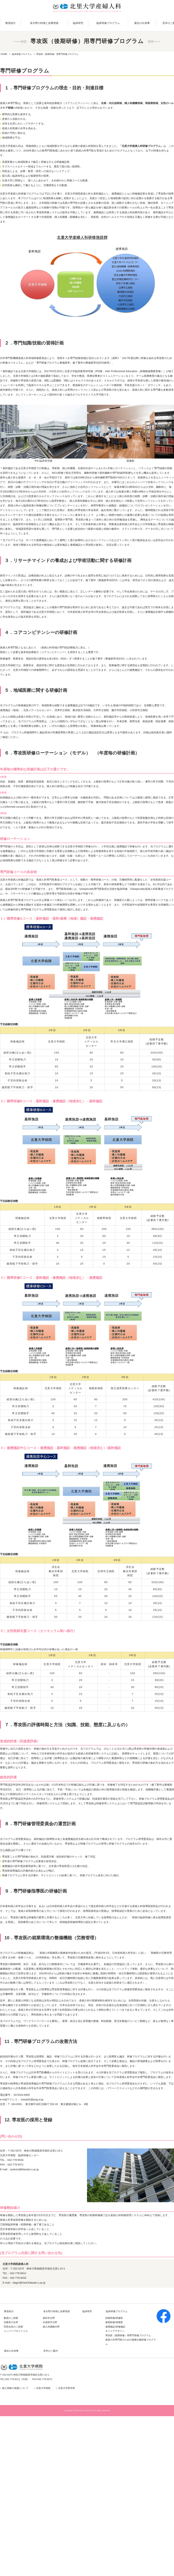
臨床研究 (78, 23)
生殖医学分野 (50, 2322)
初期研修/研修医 (114, 2318)
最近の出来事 (142, 23)
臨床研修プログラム (108, 23)
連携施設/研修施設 (115, 2326)
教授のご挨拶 (11, 2318)
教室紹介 (10, 23)
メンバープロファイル (16, 2331)
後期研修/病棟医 (114, 2322)
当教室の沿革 (11, 2322)
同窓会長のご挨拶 (13, 2326)
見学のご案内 (50, 2350)
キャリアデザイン (115, 2331)
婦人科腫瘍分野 (51, 2326)
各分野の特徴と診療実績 (44, 23)
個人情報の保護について (15, 2388)
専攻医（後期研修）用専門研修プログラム (128, 2335)
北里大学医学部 (66, 2388)
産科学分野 (49, 2318)
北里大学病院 (43, 2388)
